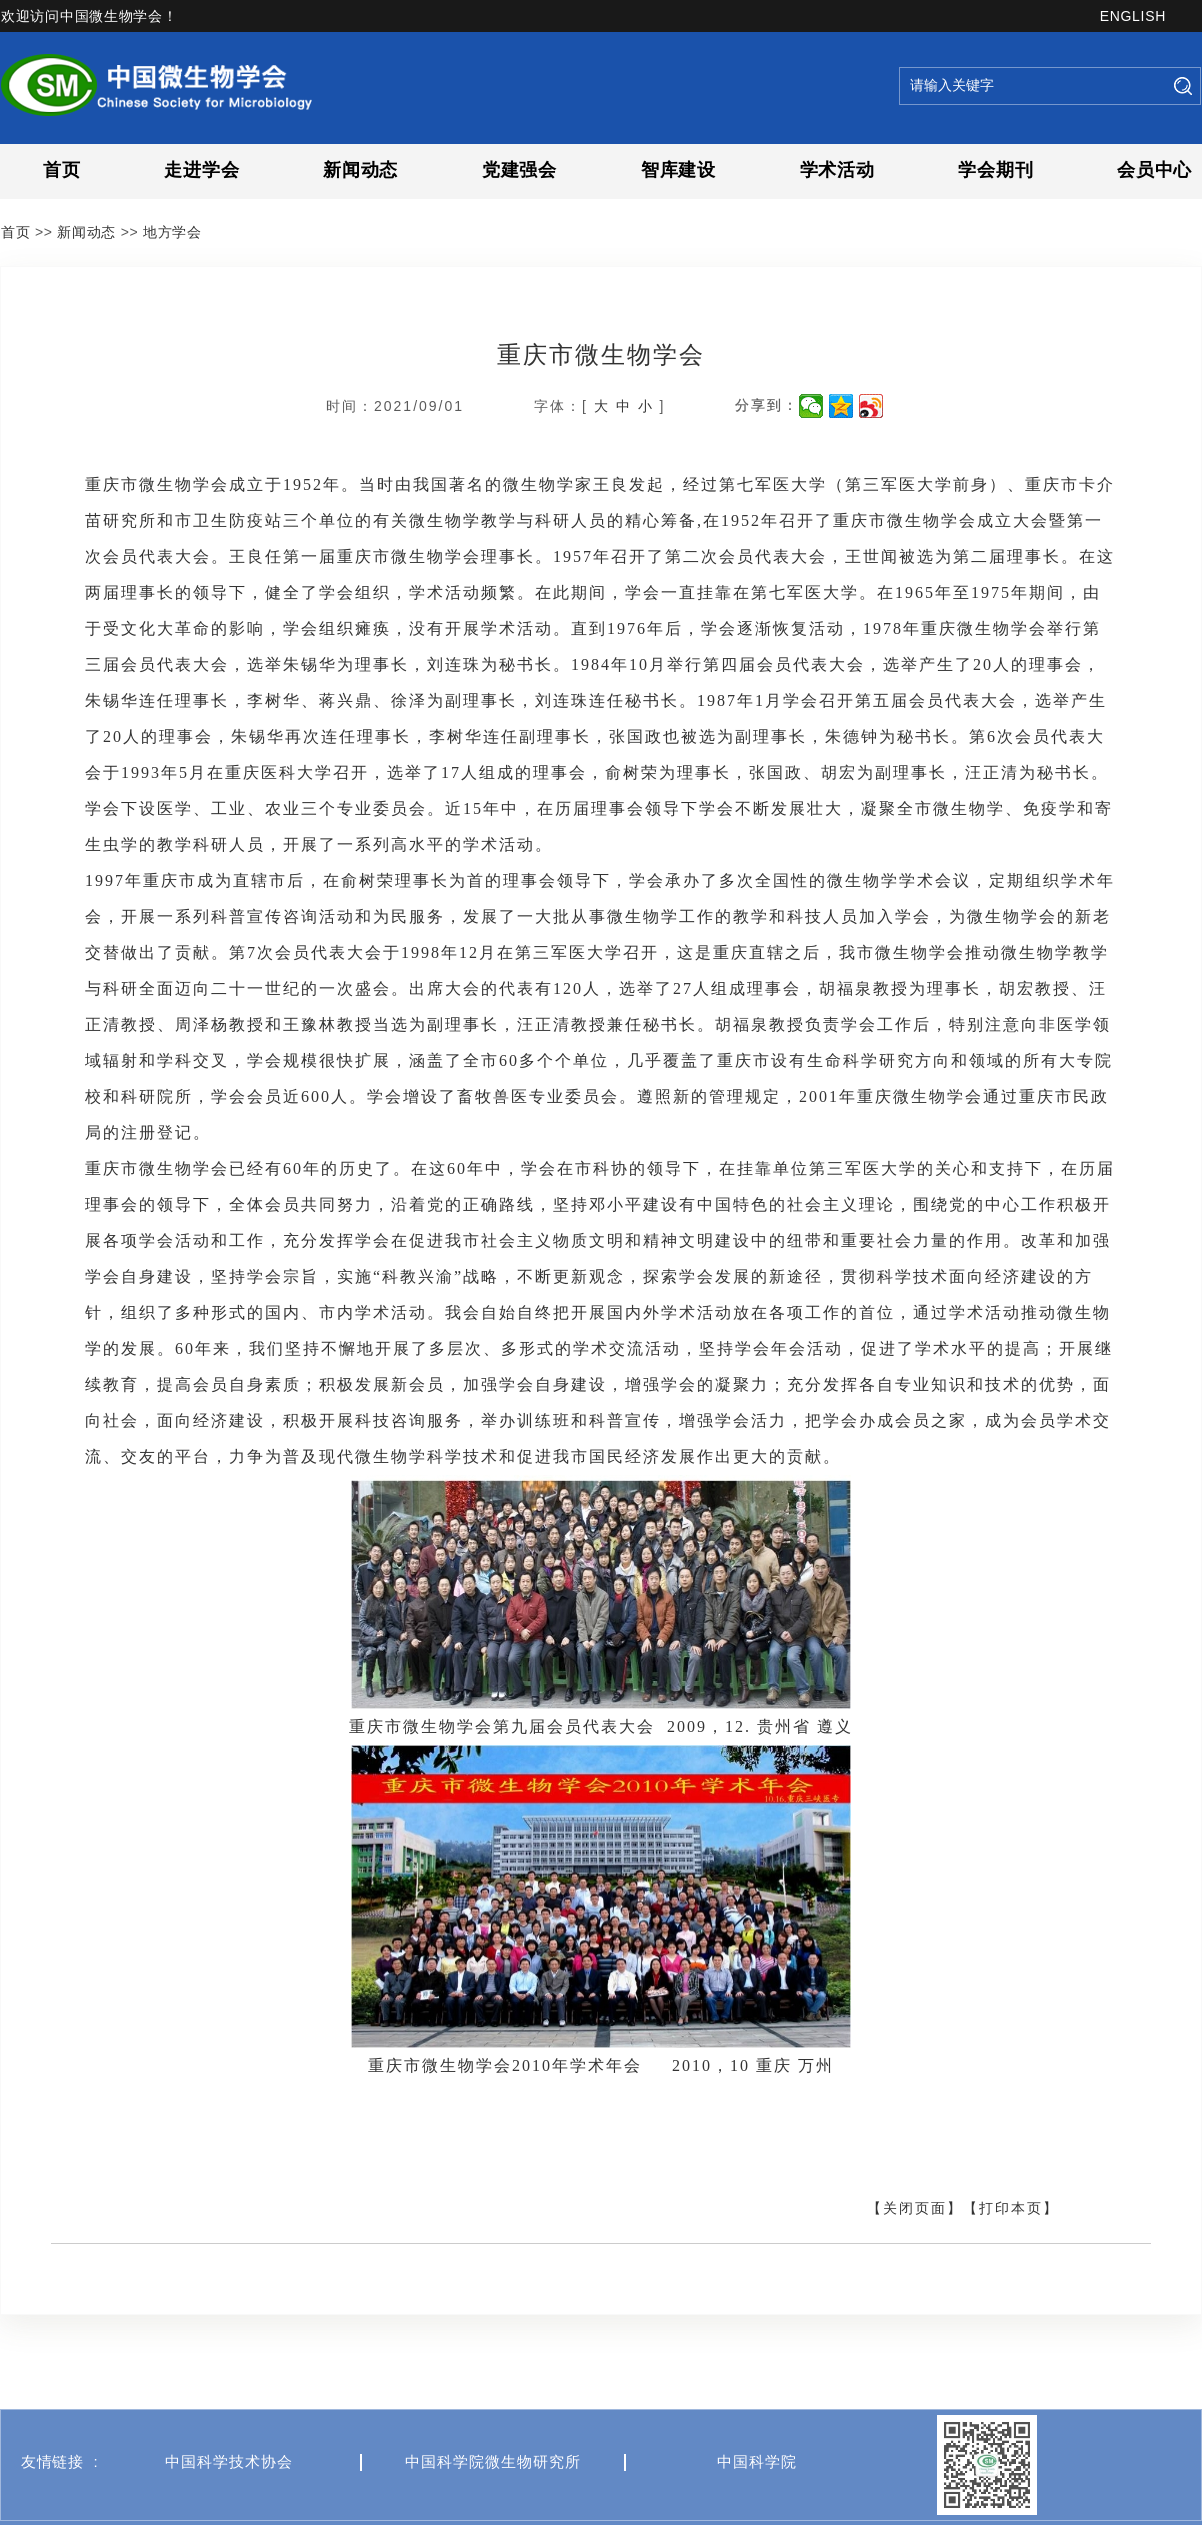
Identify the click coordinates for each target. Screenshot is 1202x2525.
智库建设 (678, 170)
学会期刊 (995, 170)
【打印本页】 (1011, 2208)
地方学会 (172, 232)
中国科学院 (757, 2508)
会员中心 (1154, 170)
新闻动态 (360, 170)
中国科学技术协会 (229, 2508)
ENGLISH (1133, 16)
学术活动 (837, 170)
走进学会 (201, 170)
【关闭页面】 (915, 2208)
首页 (61, 170)
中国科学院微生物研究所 (493, 2508)
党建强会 (519, 170)
